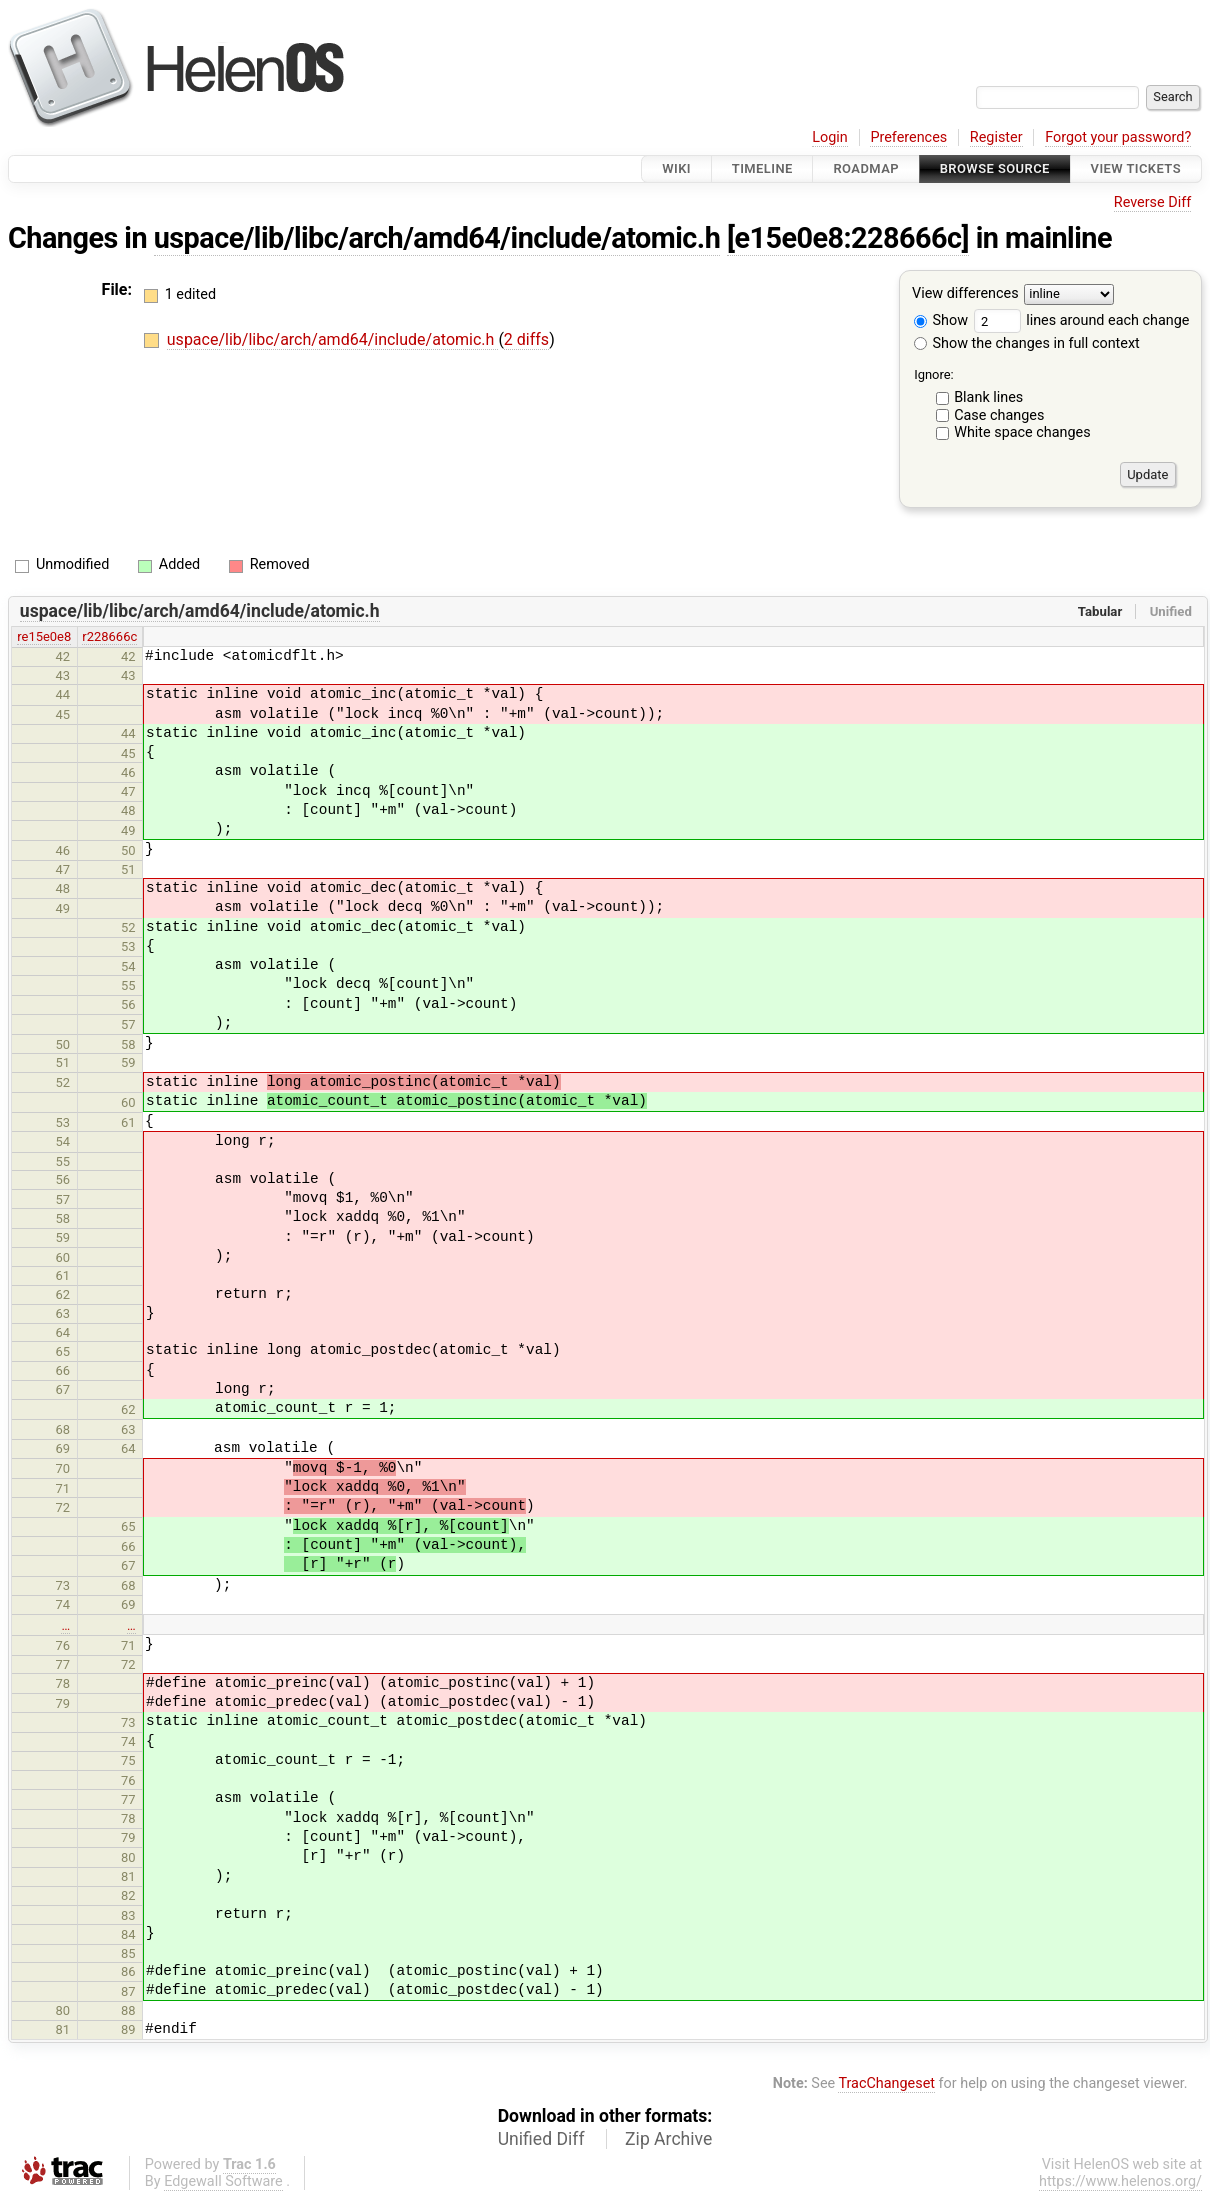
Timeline (762, 168)
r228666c (109, 636)
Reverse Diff (1152, 202)
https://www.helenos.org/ (1120, 2181)
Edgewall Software (223, 2181)
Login (830, 137)
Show (941, 320)
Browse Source (995, 168)
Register (996, 137)
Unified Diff (541, 2139)
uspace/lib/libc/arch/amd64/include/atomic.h (437, 238)
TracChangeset (886, 2083)
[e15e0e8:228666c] (848, 238)
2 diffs (526, 339)
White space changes (1022, 432)
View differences (965, 294)
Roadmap (866, 168)
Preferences (908, 137)
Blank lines (988, 397)
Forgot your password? (1118, 137)
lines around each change (1082, 320)
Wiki (676, 168)
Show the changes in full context (1027, 343)
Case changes (999, 415)
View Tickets (1136, 168)
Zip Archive (668, 2139)
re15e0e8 (44, 636)
